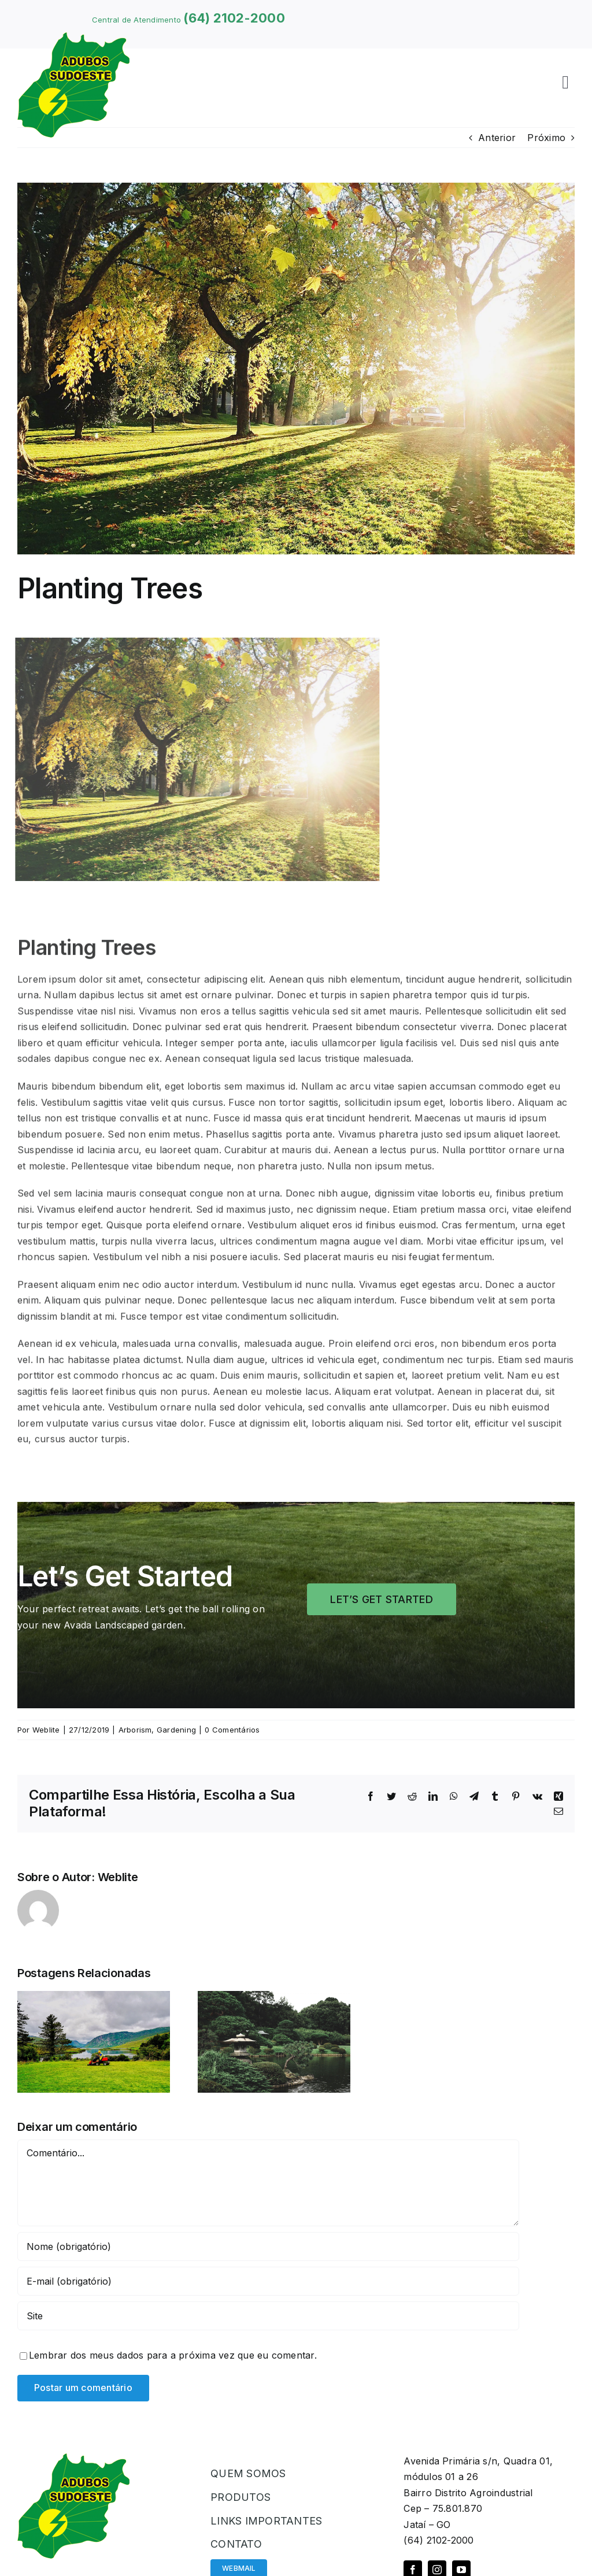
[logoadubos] (73, 37)
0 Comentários (232, 1729)
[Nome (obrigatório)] (268, 2246)
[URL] (268, 2315)
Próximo (546, 137)
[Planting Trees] (296, 368)
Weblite (46, 1729)
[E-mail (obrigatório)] (268, 2281)
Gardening (176, 1729)
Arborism (135, 1729)
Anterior (497, 137)
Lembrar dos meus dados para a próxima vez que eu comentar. (173, 2355)
